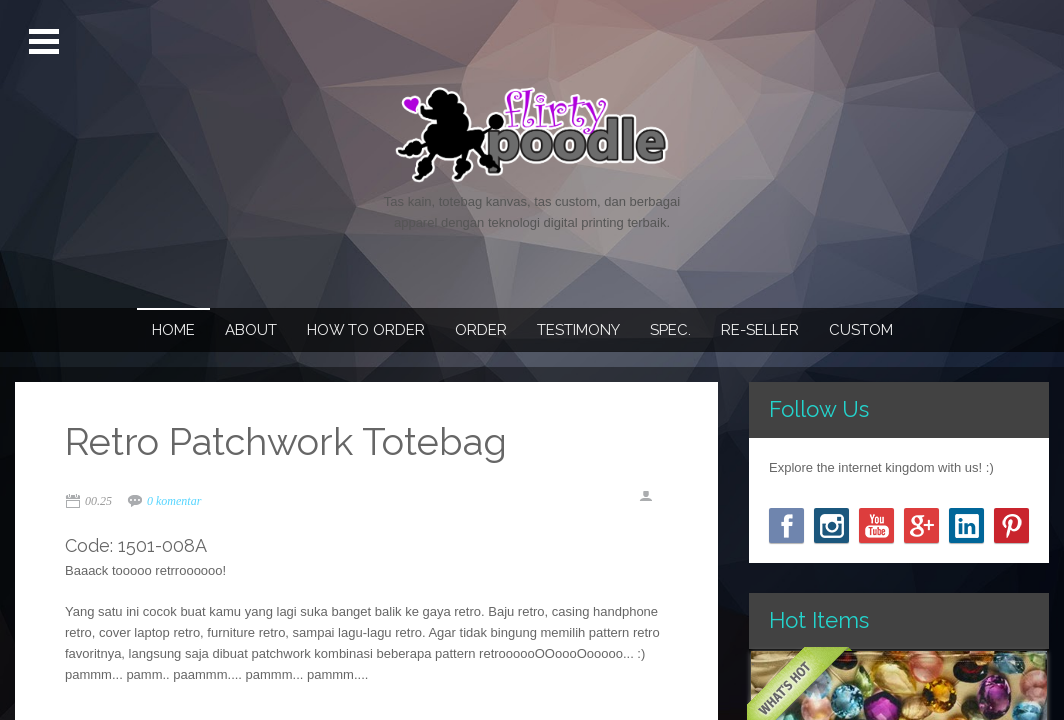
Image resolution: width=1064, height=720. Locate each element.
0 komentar (174, 501)
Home (173, 330)
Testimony (578, 330)
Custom (861, 330)
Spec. (670, 330)
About (251, 330)
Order (481, 330)
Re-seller (760, 330)
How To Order (366, 330)
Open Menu (46, 42)
